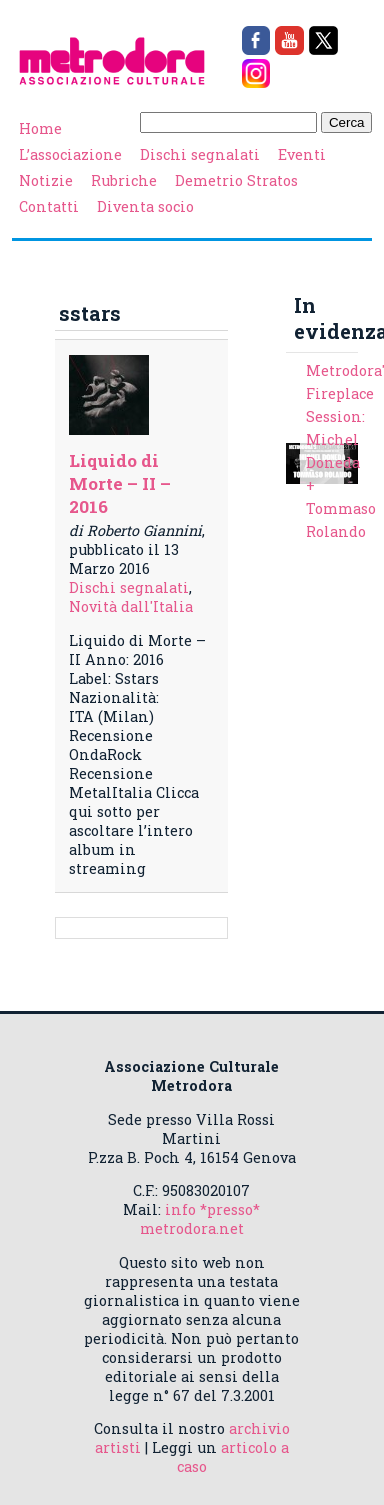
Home (40, 128)
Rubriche (124, 180)
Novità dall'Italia (131, 606)
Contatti (49, 206)
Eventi (302, 154)
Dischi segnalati (200, 154)
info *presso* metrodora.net (200, 1219)
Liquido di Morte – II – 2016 (120, 483)
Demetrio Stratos (236, 180)
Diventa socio (145, 206)
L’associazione (70, 154)
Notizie (46, 180)
